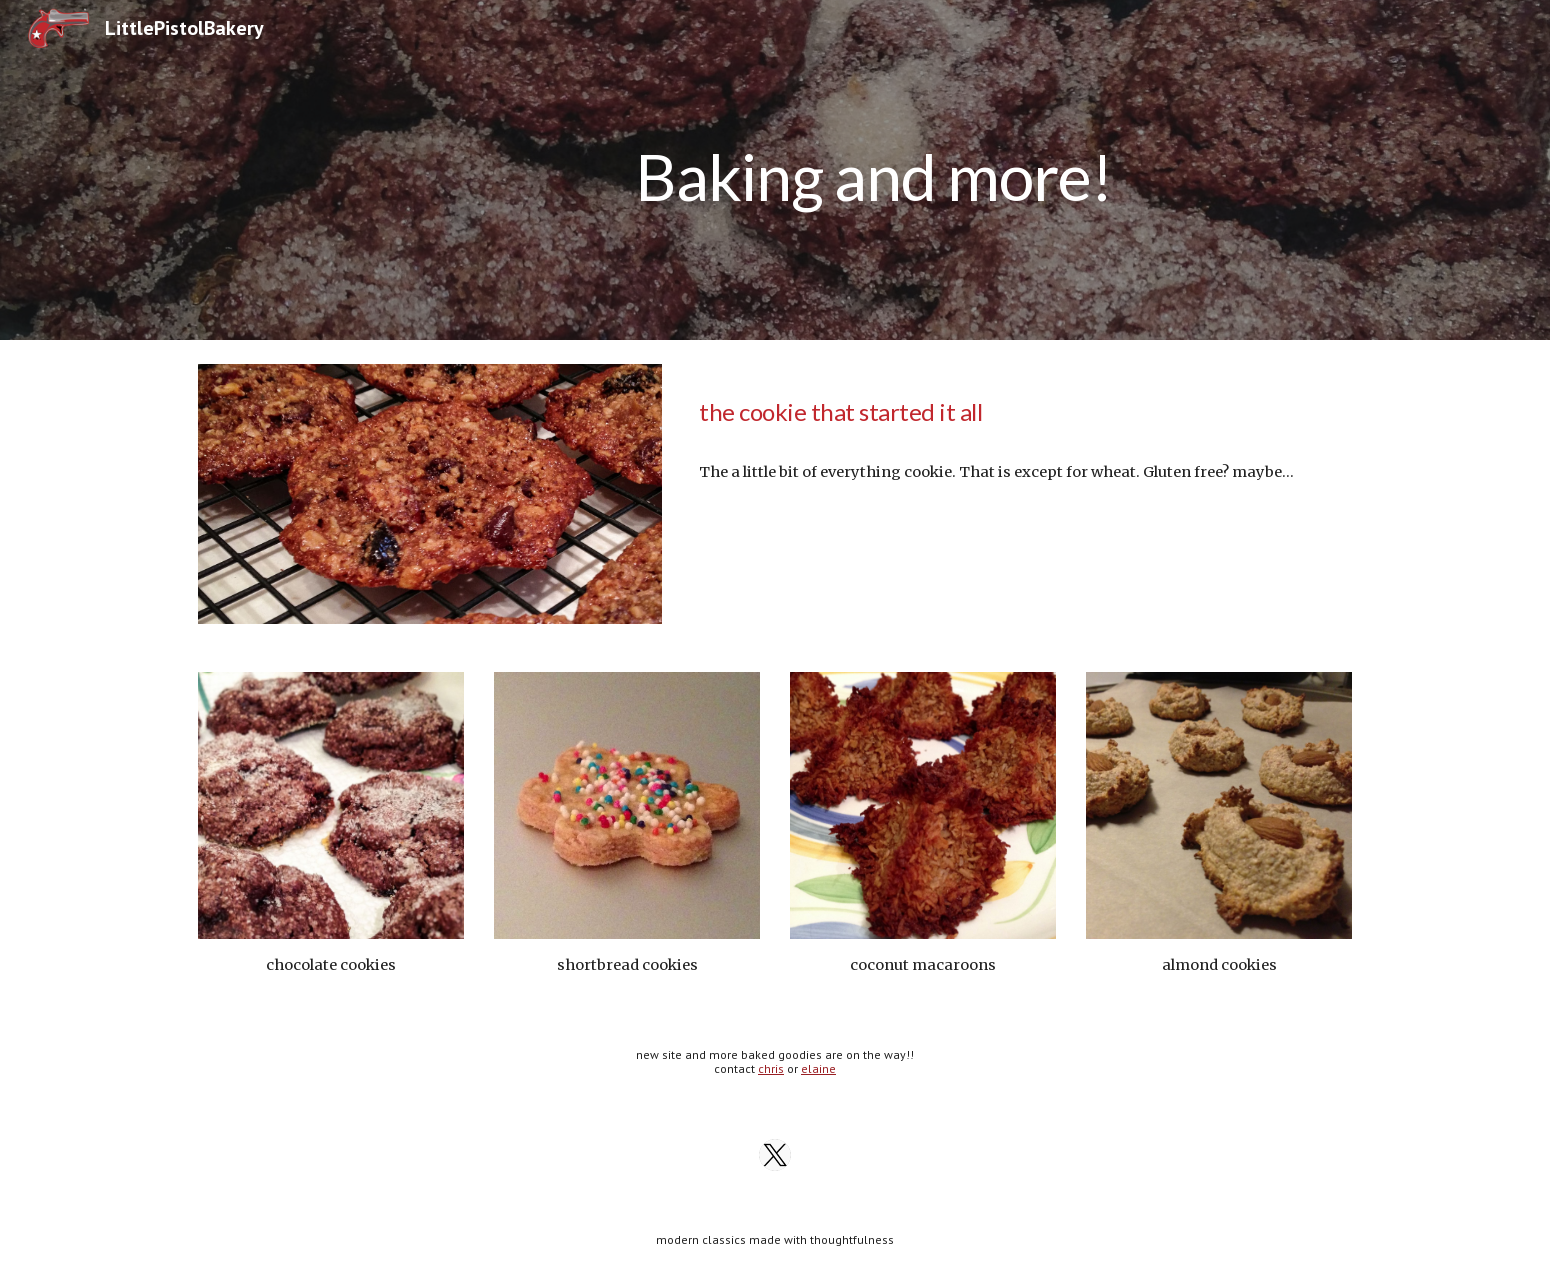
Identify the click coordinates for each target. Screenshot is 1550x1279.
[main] (873, 169)
